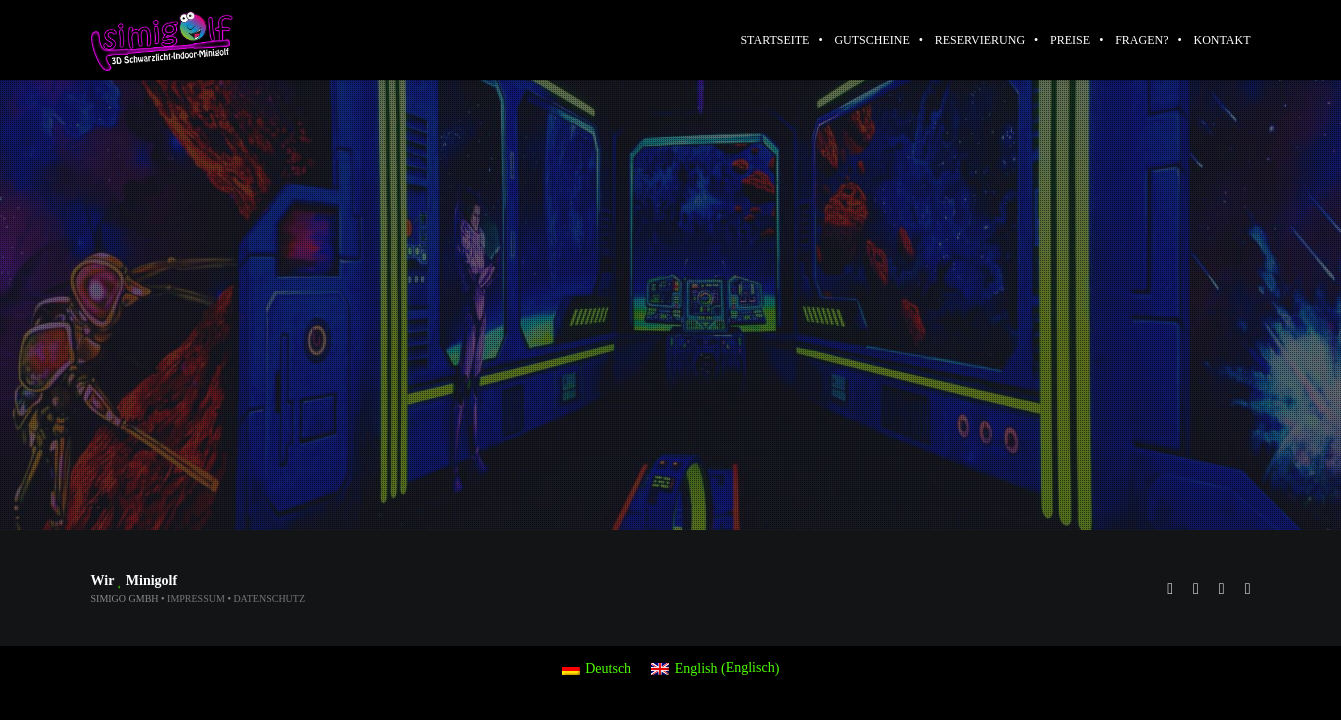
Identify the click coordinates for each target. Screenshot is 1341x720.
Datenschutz (269, 598)
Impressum (196, 598)
